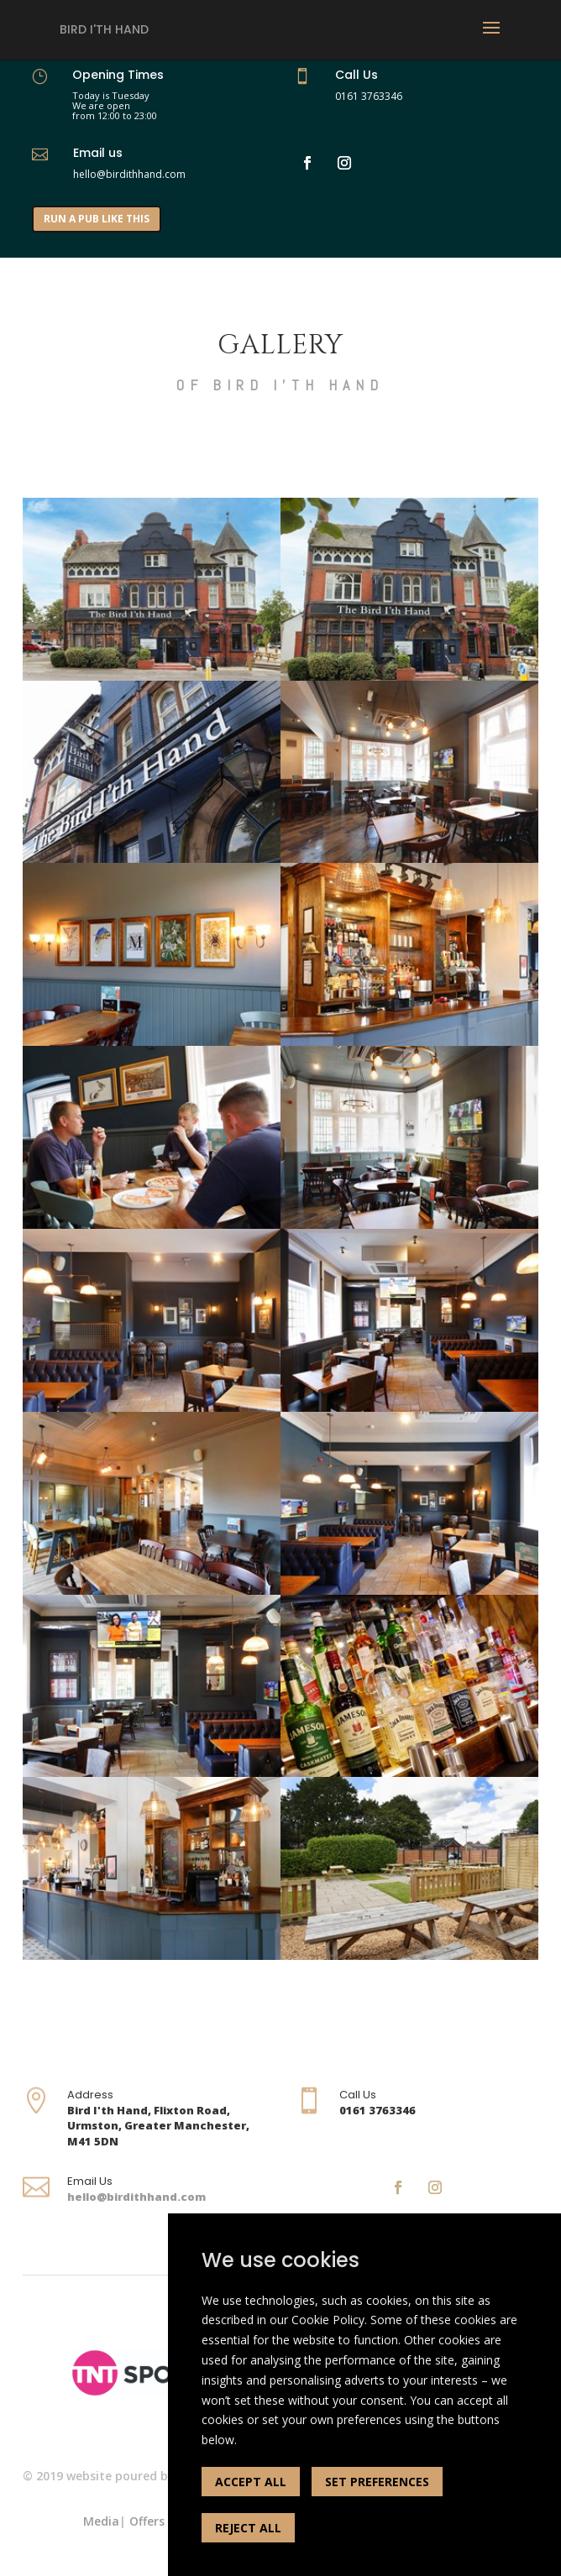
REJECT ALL (248, 2528)
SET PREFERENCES (377, 2482)
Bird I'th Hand (104, 29)
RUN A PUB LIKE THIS (96, 219)
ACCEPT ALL (250, 2482)
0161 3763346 (368, 96)
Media (101, 2521)
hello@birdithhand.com (136, 2196)
